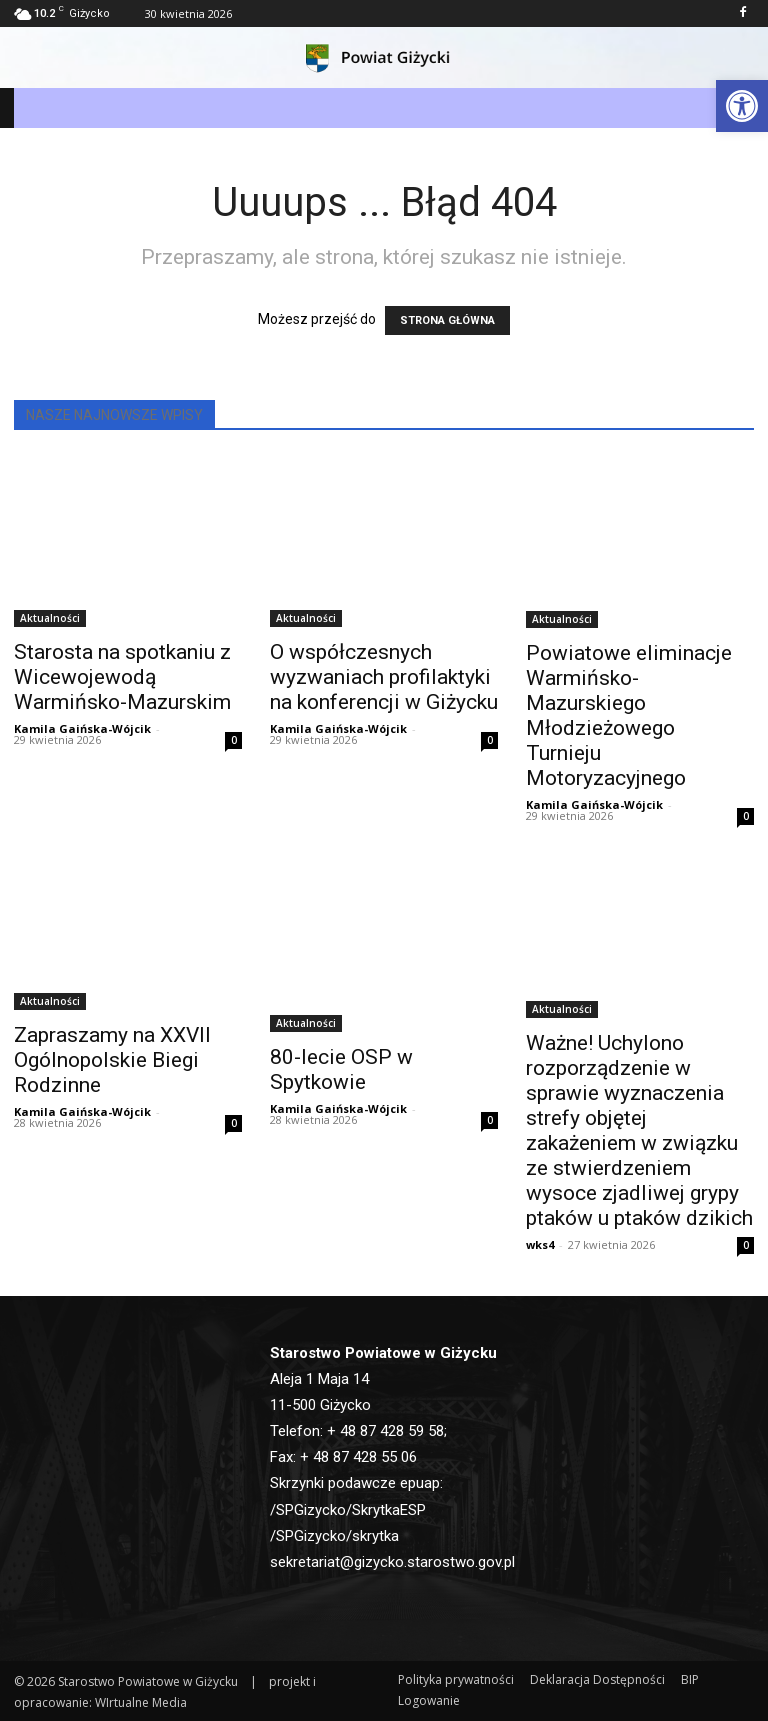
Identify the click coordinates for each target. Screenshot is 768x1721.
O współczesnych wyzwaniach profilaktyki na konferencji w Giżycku (384, 677)
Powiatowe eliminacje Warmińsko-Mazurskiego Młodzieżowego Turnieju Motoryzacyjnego (629, 715)
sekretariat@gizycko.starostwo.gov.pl (392, 1562)
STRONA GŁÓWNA (447, 320)
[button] (742, 106)
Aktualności (50, 618)
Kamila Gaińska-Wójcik (82, 728)
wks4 (540, 1244)
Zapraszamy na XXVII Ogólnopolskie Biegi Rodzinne (112, 1060)
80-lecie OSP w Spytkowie (341, 1069)
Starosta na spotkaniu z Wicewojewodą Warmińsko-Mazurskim (122, 677)
